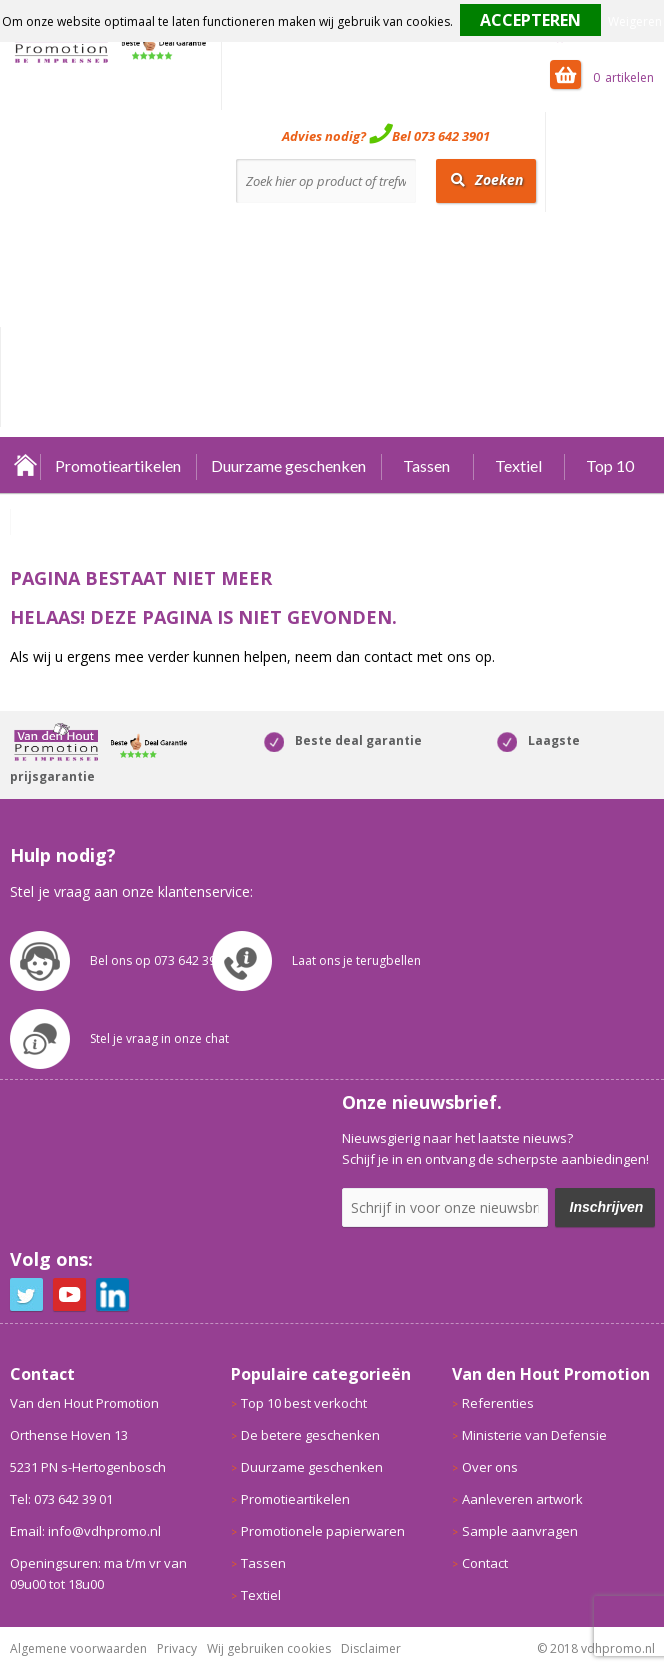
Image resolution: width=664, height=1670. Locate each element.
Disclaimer (371, 1648)
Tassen (426, 465)
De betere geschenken (310, 1435)
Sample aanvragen (520, 1531)
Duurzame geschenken (288, 465)
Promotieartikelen (118, 465)
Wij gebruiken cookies (269, 1648)
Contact (485, 1563)
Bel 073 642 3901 (441, 136)
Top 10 (610, 465)
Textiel (518, 465)
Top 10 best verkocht (304, 1403)
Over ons (490, 1467)
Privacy (177, 1648)
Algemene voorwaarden (78, 1648)
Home (25, 465)
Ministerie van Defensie (534, 1435)
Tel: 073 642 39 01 (61, 1499)
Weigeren (635, 21)
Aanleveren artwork (522, 1499)
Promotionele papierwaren (323, 1531)
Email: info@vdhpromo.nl (85, 1531)
